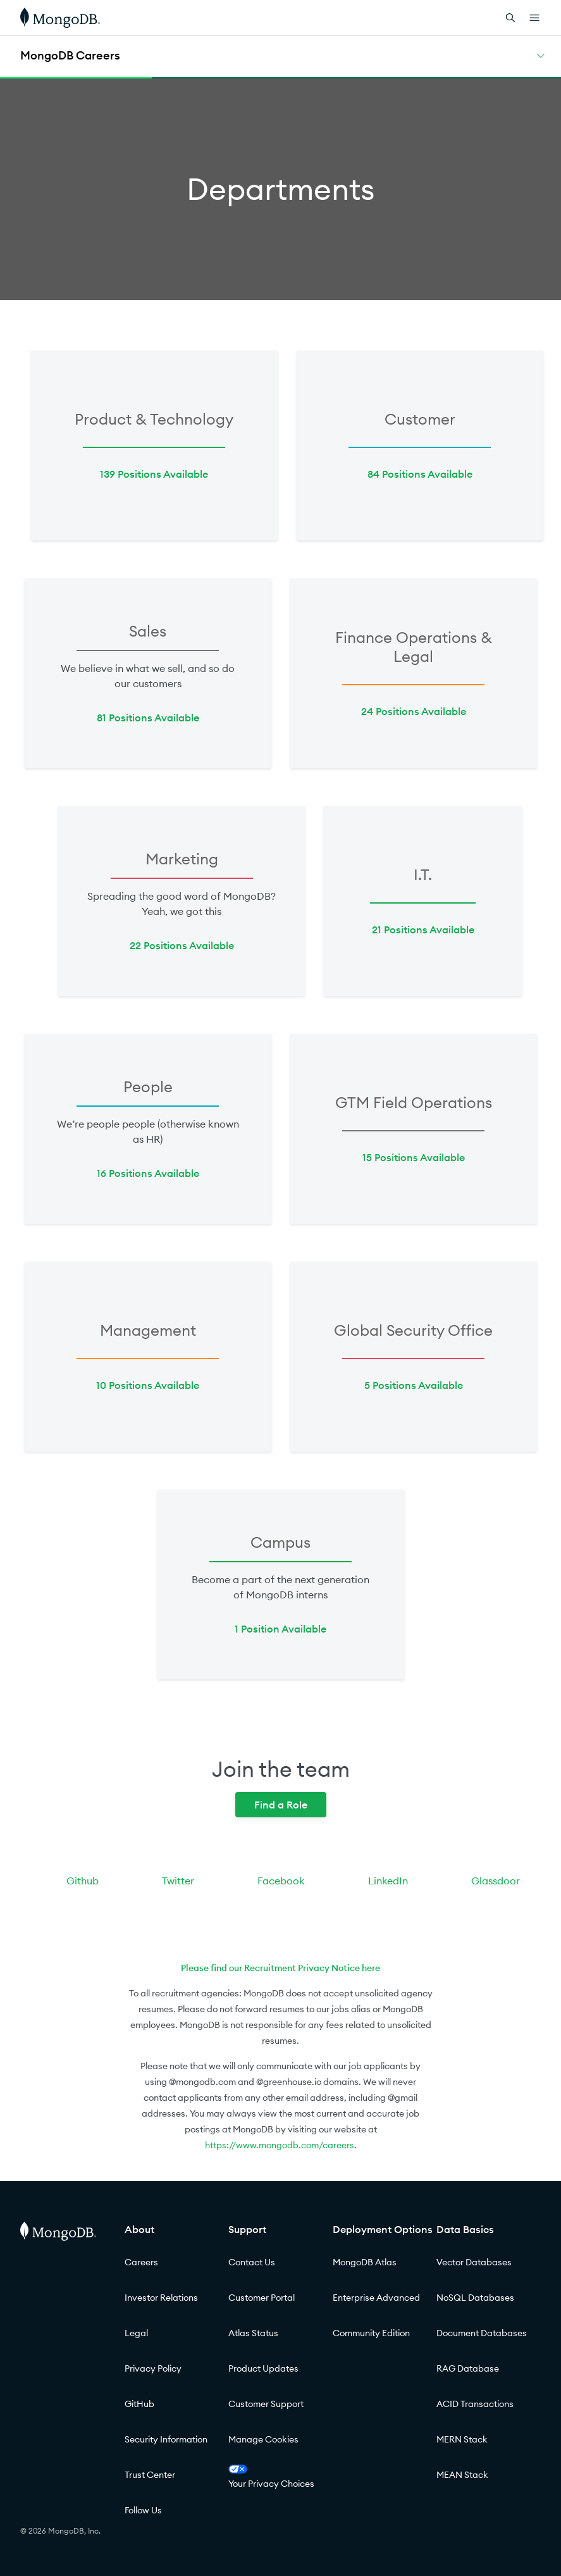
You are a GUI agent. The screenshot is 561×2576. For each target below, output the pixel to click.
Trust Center (150, 2474)
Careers (141, 2262)
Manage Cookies (263, 2439)
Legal (136, 2333)
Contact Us (251, 2262)
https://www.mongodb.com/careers (279, 2145)
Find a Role (280, 1804)
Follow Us (143, 2510)
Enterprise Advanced (376, 2297)
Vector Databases (474, 2262)
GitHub (139, 2404)
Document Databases (481, 2333)
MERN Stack (462, 2439)
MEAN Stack (462, 2474)
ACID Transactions (475, 2404)
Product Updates (263, 2368)
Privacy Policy (153, 2368)
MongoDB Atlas (365, 2262)
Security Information (166, 2439)
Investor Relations (161, 2297)
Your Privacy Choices (271, 2477)
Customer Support (266, 2404)
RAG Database (467, 2368)
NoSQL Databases (475, 2297)
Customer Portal (261, 2297)
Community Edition (371, 2333)
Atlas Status (253, 2333)
